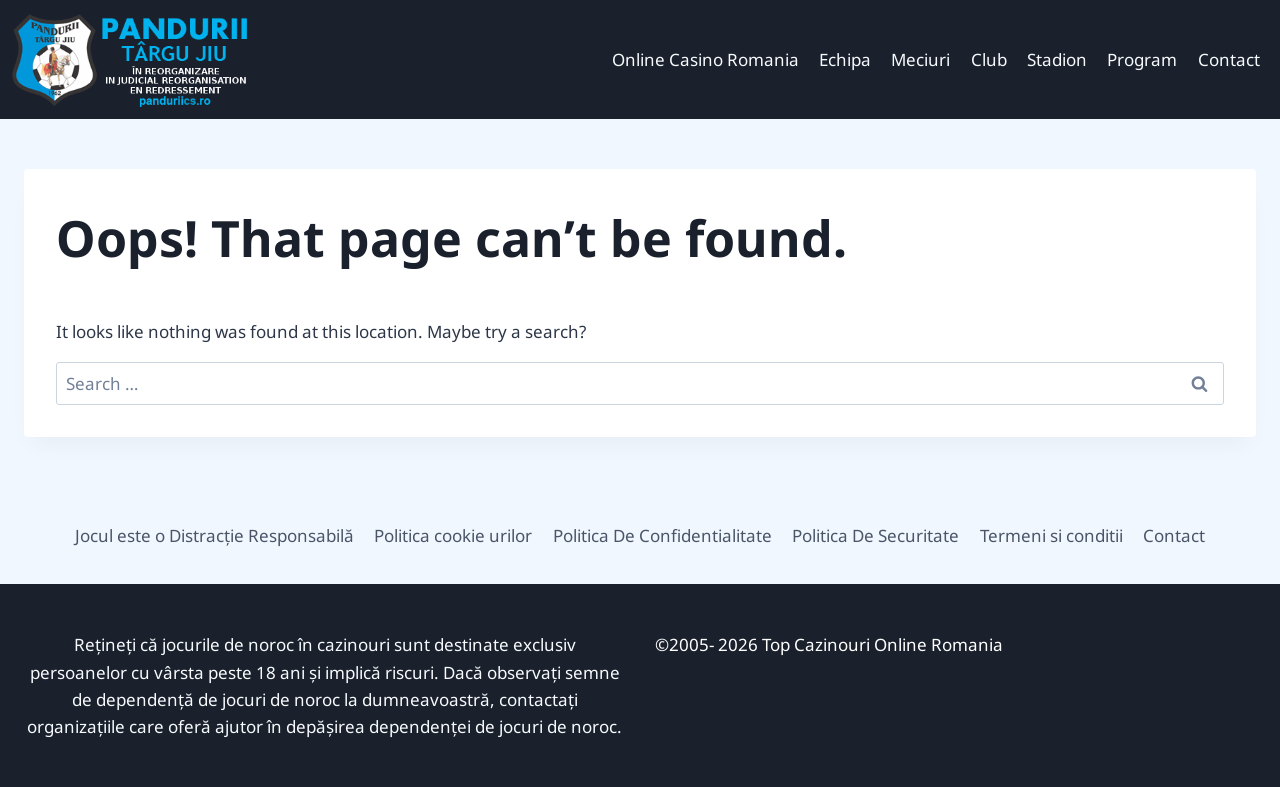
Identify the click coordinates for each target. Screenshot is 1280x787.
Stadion (1057, 59)
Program (1142, 59)
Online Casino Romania (705, 59)
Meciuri (920, 59)
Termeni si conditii (1051, 535)
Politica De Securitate (875, 535)
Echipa (845, 59)
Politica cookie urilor (453, 535)
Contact (1229, 59)
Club (989, 59)
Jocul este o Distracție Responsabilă (214, 535)
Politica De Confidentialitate (662, 535)
